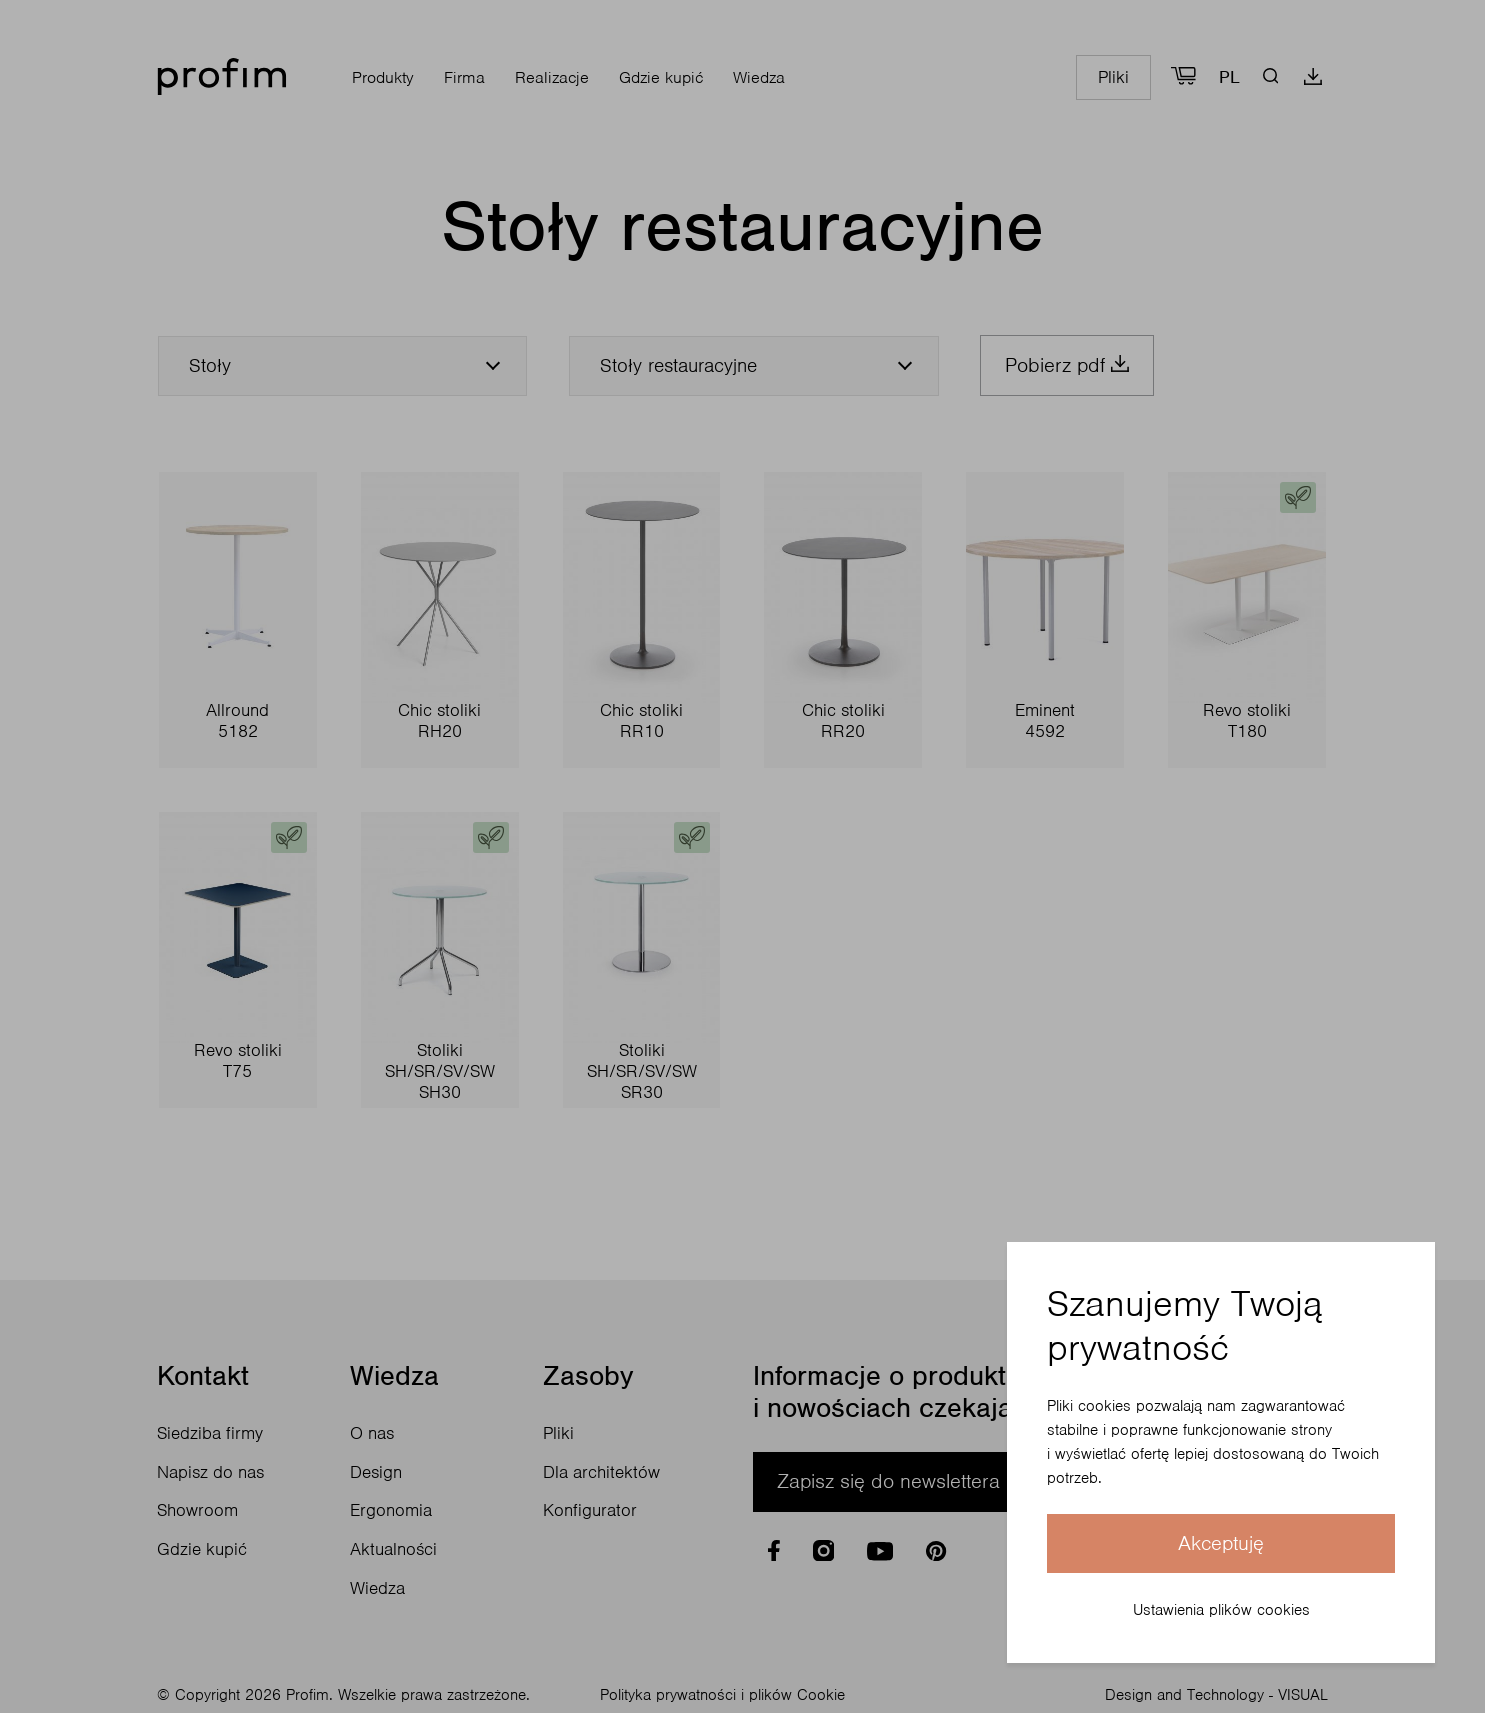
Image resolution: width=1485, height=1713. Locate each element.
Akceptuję (1221, 1543)
